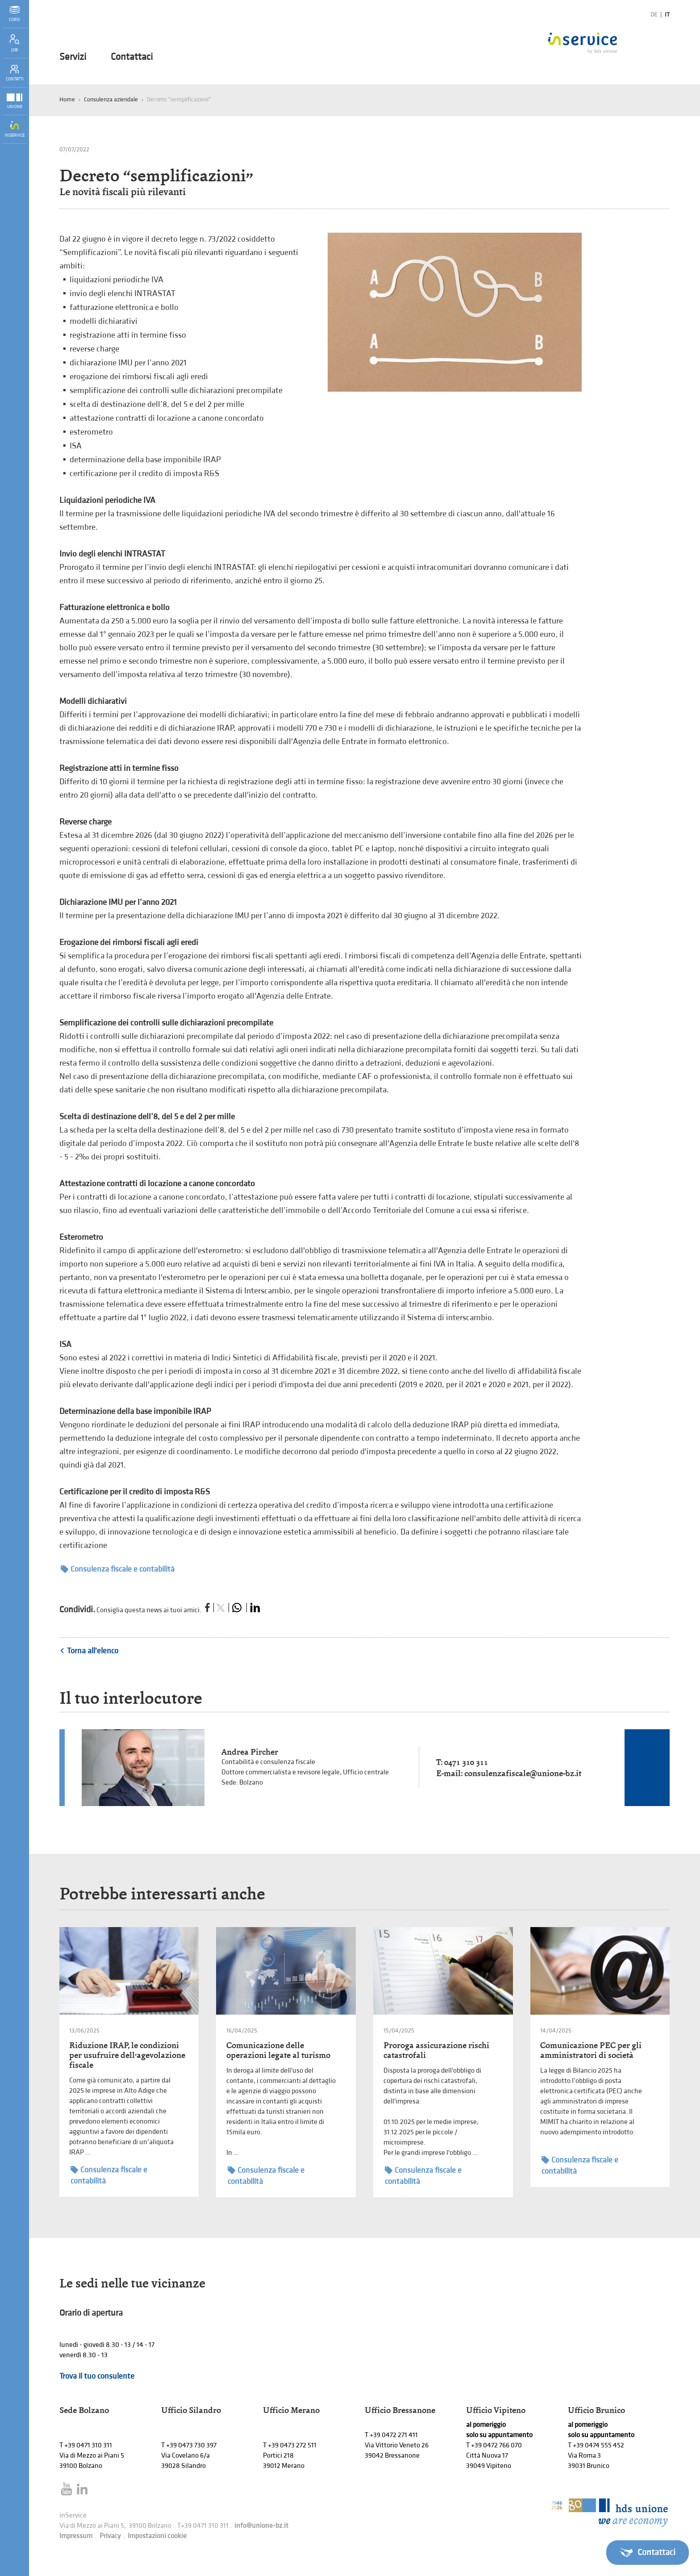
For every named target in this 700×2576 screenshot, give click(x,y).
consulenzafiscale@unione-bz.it (522, 1773)
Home (67, 99)
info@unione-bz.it (261, 2526)
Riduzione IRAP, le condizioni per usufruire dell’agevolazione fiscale (127, 2055)
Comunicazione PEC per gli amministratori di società (591, 2050)
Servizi (72, 57)
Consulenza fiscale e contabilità (118, 1569)
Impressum (75, 2536)
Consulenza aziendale (111, 99)
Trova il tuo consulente (96, 2376)
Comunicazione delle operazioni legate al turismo (278, 2050)
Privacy (110, 2536)
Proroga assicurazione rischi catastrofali (436, 2050)
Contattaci (132, 57)
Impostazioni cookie (157, 2536)
